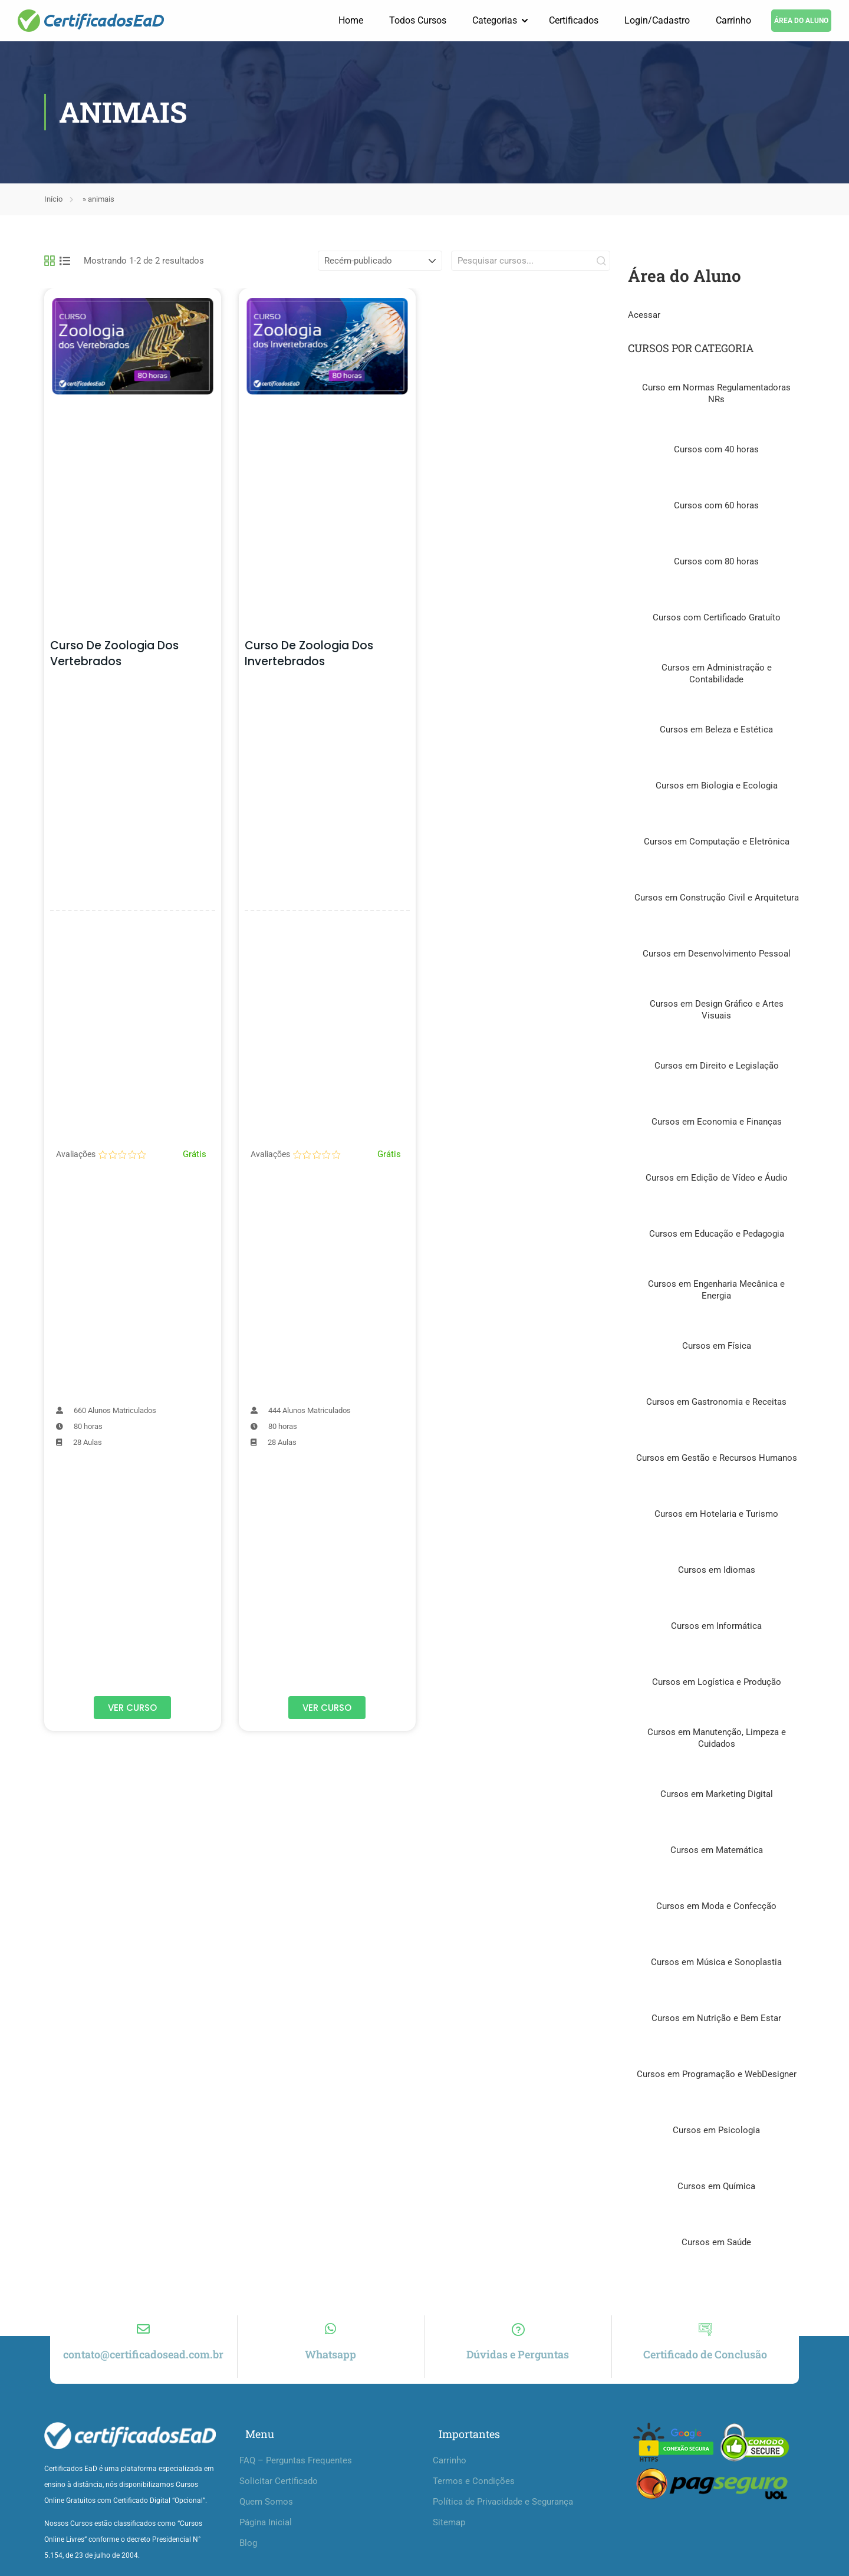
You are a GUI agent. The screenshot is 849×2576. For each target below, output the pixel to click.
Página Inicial (265, 2534)
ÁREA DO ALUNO (801, 21)
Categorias (494, 20)
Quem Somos (266, 2513)
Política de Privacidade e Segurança (503, 2513)
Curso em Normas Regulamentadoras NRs (716, 394)
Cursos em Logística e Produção (716, 1682)
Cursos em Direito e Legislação (716, 1066)
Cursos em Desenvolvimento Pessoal (717, 954)
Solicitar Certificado (278, 2493)
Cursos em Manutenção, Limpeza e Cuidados (716, 1738)
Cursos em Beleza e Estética (716, 730)
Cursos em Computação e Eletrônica (716, 842)
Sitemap (449, 2534)
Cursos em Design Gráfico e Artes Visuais (717, 1010)
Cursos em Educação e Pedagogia (716, 1234)
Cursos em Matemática (716, 1850)
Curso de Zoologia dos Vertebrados (114, 654)
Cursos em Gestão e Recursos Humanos (716, 1458)
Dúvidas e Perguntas (517, 2366)
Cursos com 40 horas (716, 450)
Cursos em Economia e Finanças (716, 1122)
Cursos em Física (716, 1346)
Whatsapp (330, 2366)
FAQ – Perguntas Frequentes (295, 2472)
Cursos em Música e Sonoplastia (716, 1962)
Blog (248, 2554)
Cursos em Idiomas (716, 1570)
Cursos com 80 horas (716, 562)
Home (350, 20)
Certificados (573, 20)
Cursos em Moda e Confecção (716, 1906)
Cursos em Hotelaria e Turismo (716, 1514)
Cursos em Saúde (716, 2242)
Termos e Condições (474, 2493)
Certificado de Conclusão (705, 2366)
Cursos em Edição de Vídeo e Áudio (717, 1178)
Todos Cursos (417, 20)
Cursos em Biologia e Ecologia (717, 786)
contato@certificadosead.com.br (143, 2366)
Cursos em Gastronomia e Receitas (716, 1402)
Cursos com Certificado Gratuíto (717, 618)
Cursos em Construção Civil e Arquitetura (716, 898)
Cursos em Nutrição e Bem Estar (716, 2018)
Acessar (644, 315)
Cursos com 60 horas (716, 506)
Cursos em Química (716, 2186)
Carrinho (733, 20)
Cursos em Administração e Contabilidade (717, 674)
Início (53, 199)
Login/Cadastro (657, 20)
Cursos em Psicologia (716, 2130)
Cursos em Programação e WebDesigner (717, 2074)
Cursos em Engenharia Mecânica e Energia (716, 1290)
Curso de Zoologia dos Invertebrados (309, 654)
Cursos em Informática (716, 1626)
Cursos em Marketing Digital (716, 1794)
